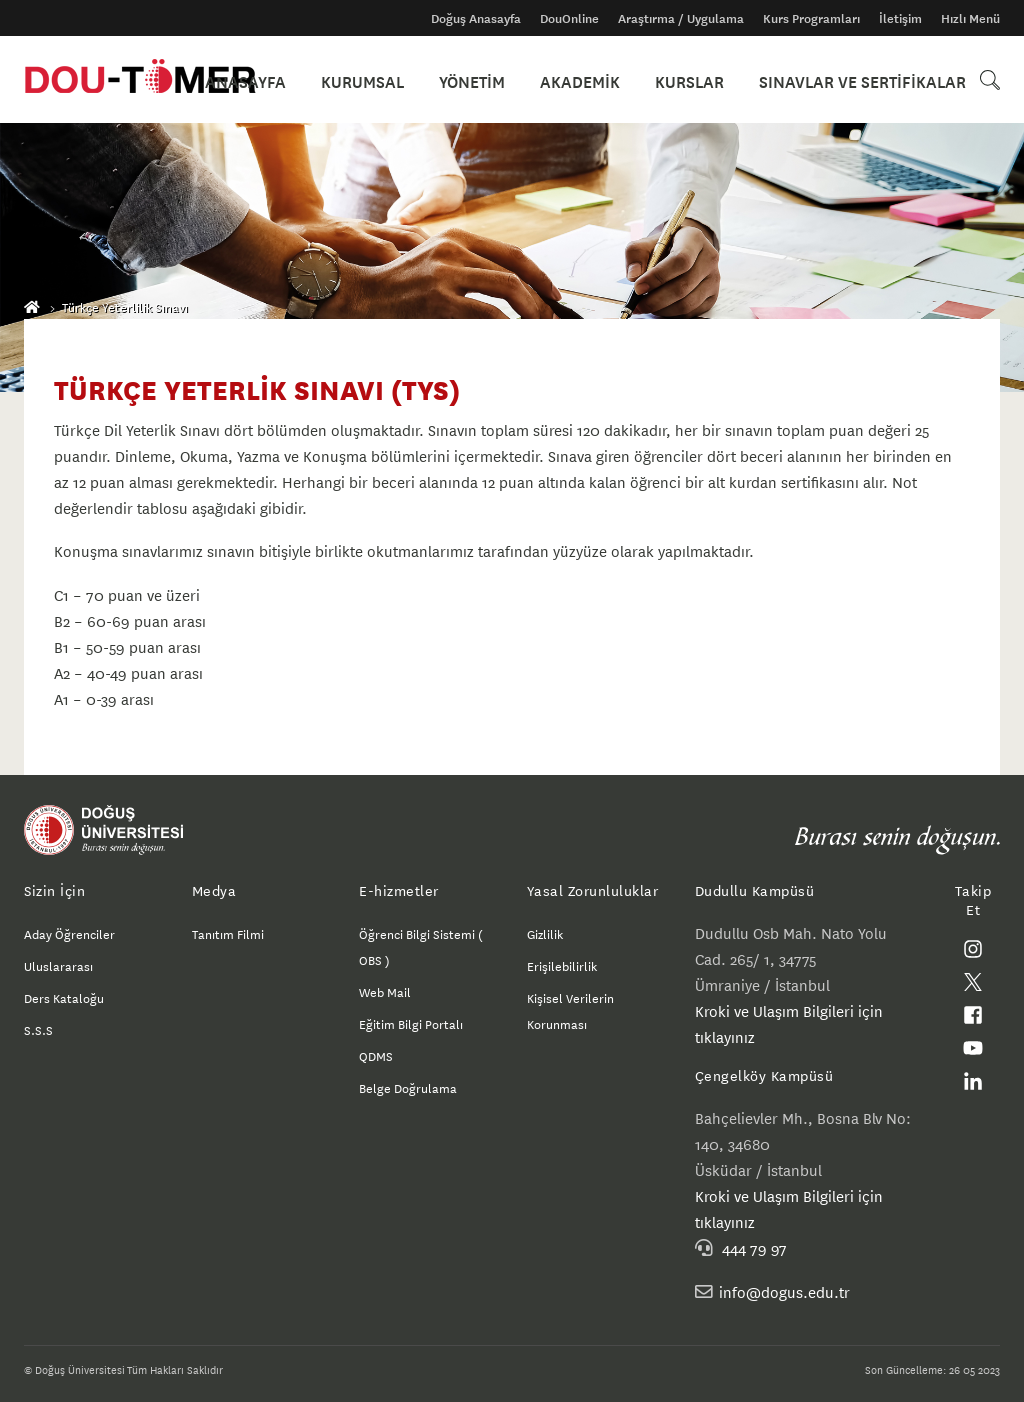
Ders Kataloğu (64, 997)
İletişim (900, 18)
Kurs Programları (811, 18)
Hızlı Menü (970, 18)
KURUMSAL (390, 80)
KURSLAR (696, 80)
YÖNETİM (493, 80)
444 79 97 (754, 1247)
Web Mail (385, 991)
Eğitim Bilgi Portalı (411, 1023)
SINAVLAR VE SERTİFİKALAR (862, 80)
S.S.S (38, 1029)
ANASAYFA (280, 80)
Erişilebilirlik (562, 965)
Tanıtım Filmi (228, 933)
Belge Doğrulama (408, 1087)
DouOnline (569, 18)
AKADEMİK (594, 80)
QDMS (376, 1055)
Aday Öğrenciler (69, 933)
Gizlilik (545, 933)
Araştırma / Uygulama (681, 18)
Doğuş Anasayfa (476, 18)
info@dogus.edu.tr (784, 1291)
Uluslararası (58, 965)
